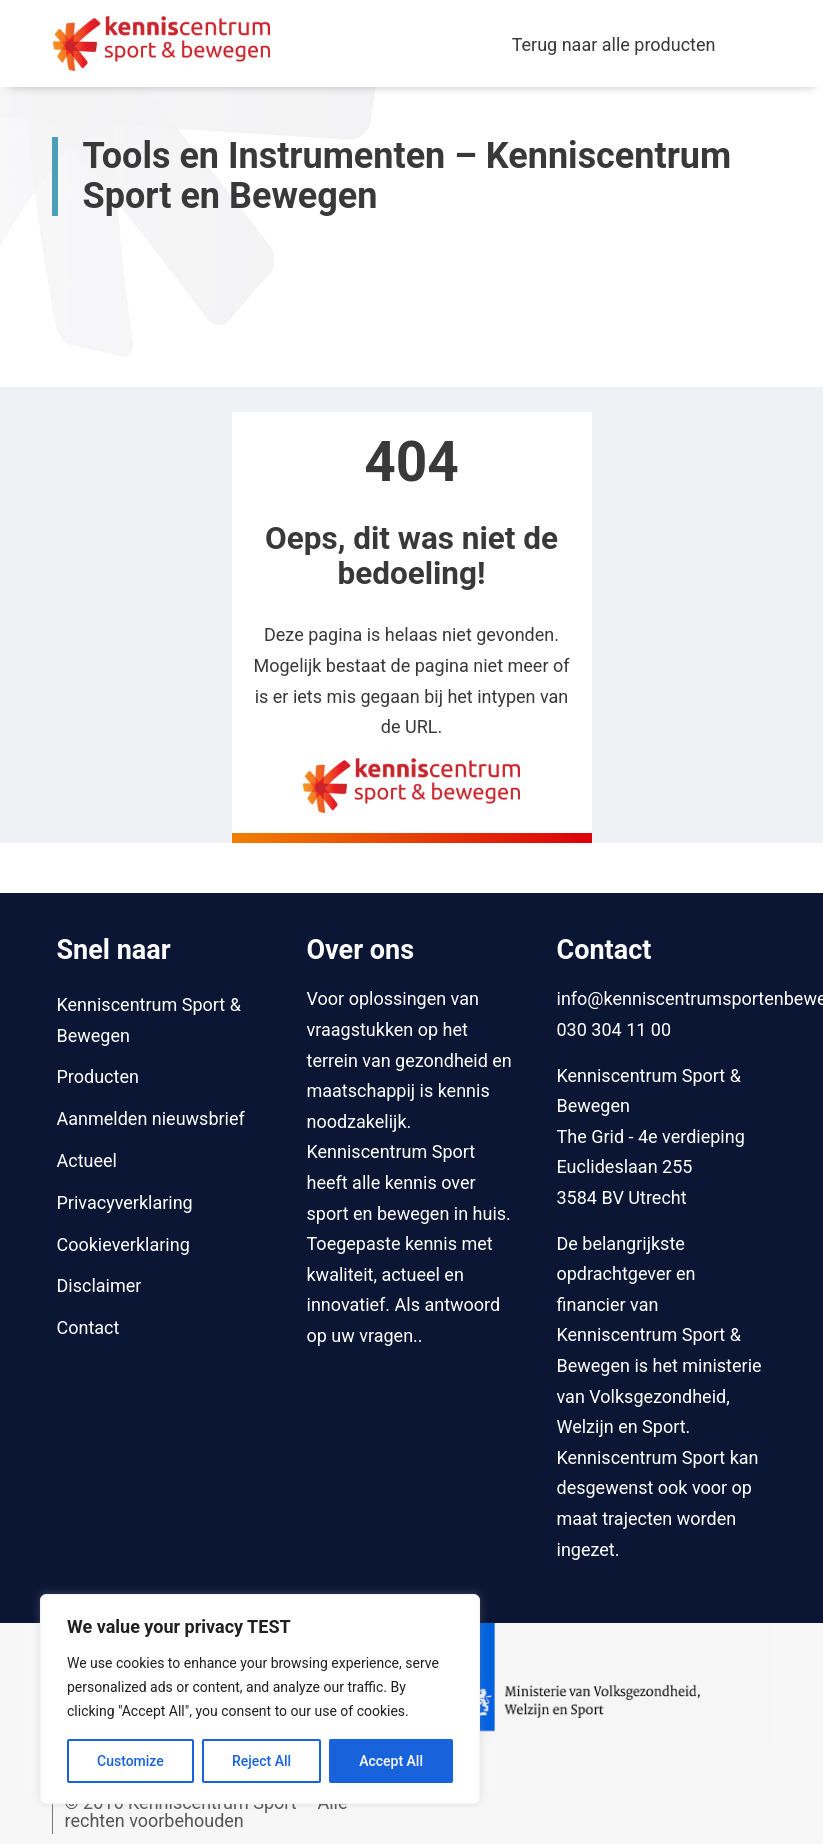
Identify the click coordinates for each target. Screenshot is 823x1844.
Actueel (87, 1160)
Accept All (391, 1761)
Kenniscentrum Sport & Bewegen (149, 1020)
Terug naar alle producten (614, 44)
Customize (130, 1761)
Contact (88, 1327)
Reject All (261, 1761)
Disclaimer (99, 1285)
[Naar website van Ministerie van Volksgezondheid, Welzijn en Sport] (595, 1681)
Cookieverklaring (123, 1244)
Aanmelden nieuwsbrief (151, 1118)
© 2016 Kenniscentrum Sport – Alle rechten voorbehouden (206, 1811)
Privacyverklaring (125, 1202)
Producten (98, 1076)
